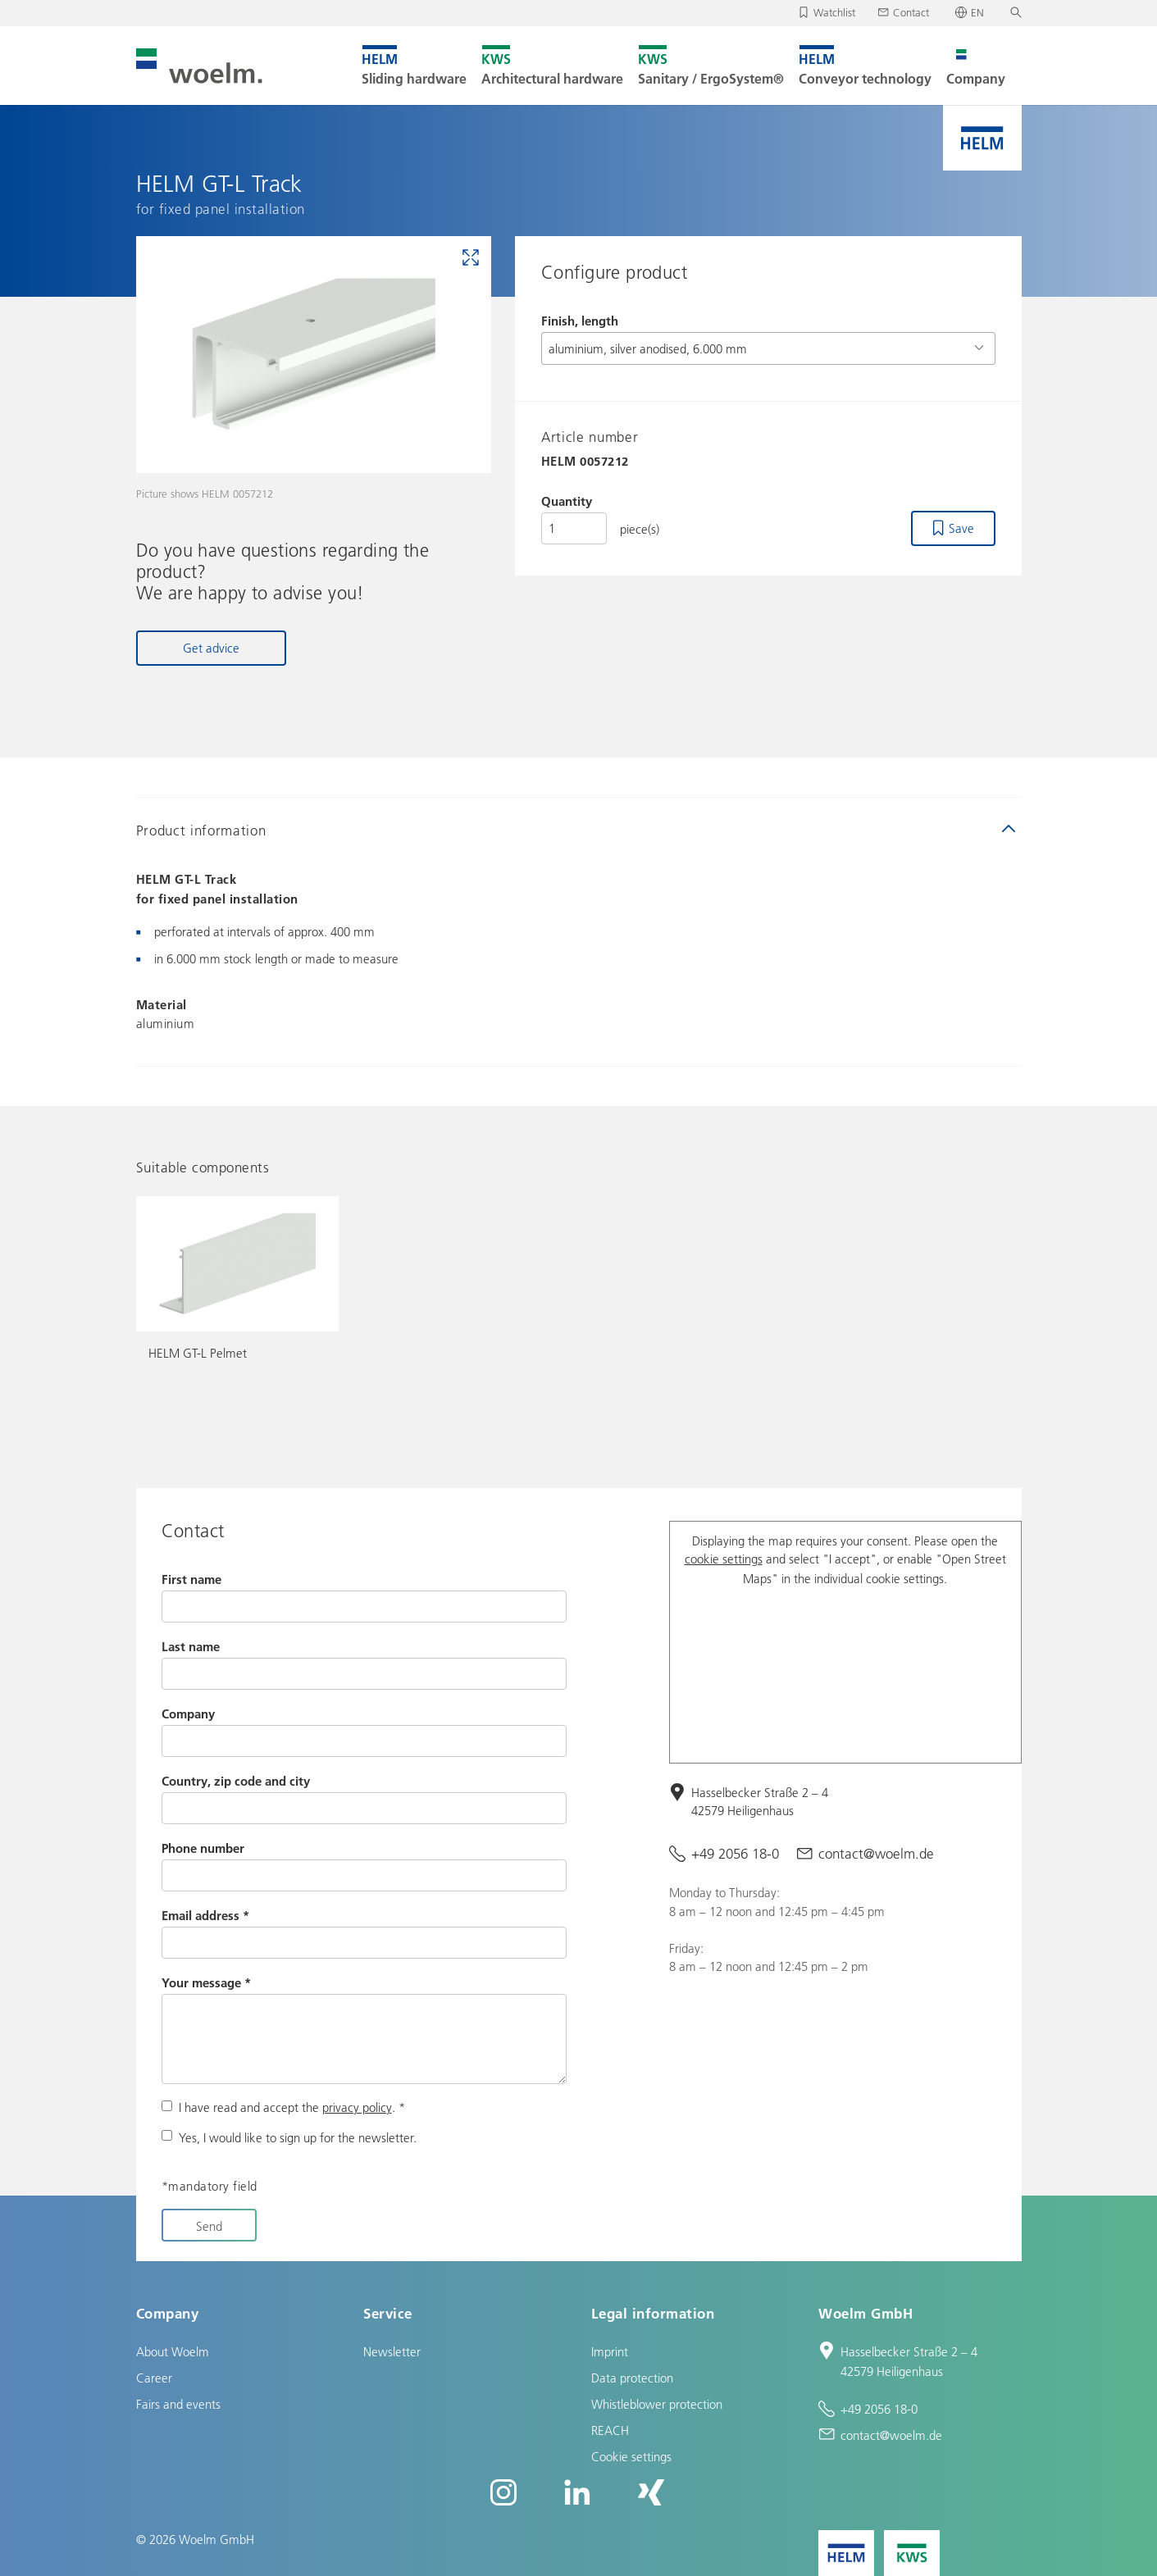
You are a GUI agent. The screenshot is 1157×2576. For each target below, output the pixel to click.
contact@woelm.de (876, 1853)
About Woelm (172, 2351)
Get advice (211, 647)
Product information (201, 830)
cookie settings (724, 1558)
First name (191, 1579)
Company (188, 1713)
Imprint (609, 2351)
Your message (206, 1982)
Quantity (566, 501)
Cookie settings (631, 2456)
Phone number (203, 1848)
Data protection (632, 2377)
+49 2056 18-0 (735, 1853)
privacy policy (357, 2107)
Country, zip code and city (236, 1781)
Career (154, 2377)
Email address (205, 1915)
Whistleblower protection (656, 2404)
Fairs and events (178, 2404)
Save (961, 528)
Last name (191, 1646)
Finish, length (579, 320)
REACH (610, 2430)
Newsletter (392, 2351)
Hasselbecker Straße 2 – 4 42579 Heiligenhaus (759, 1801)
